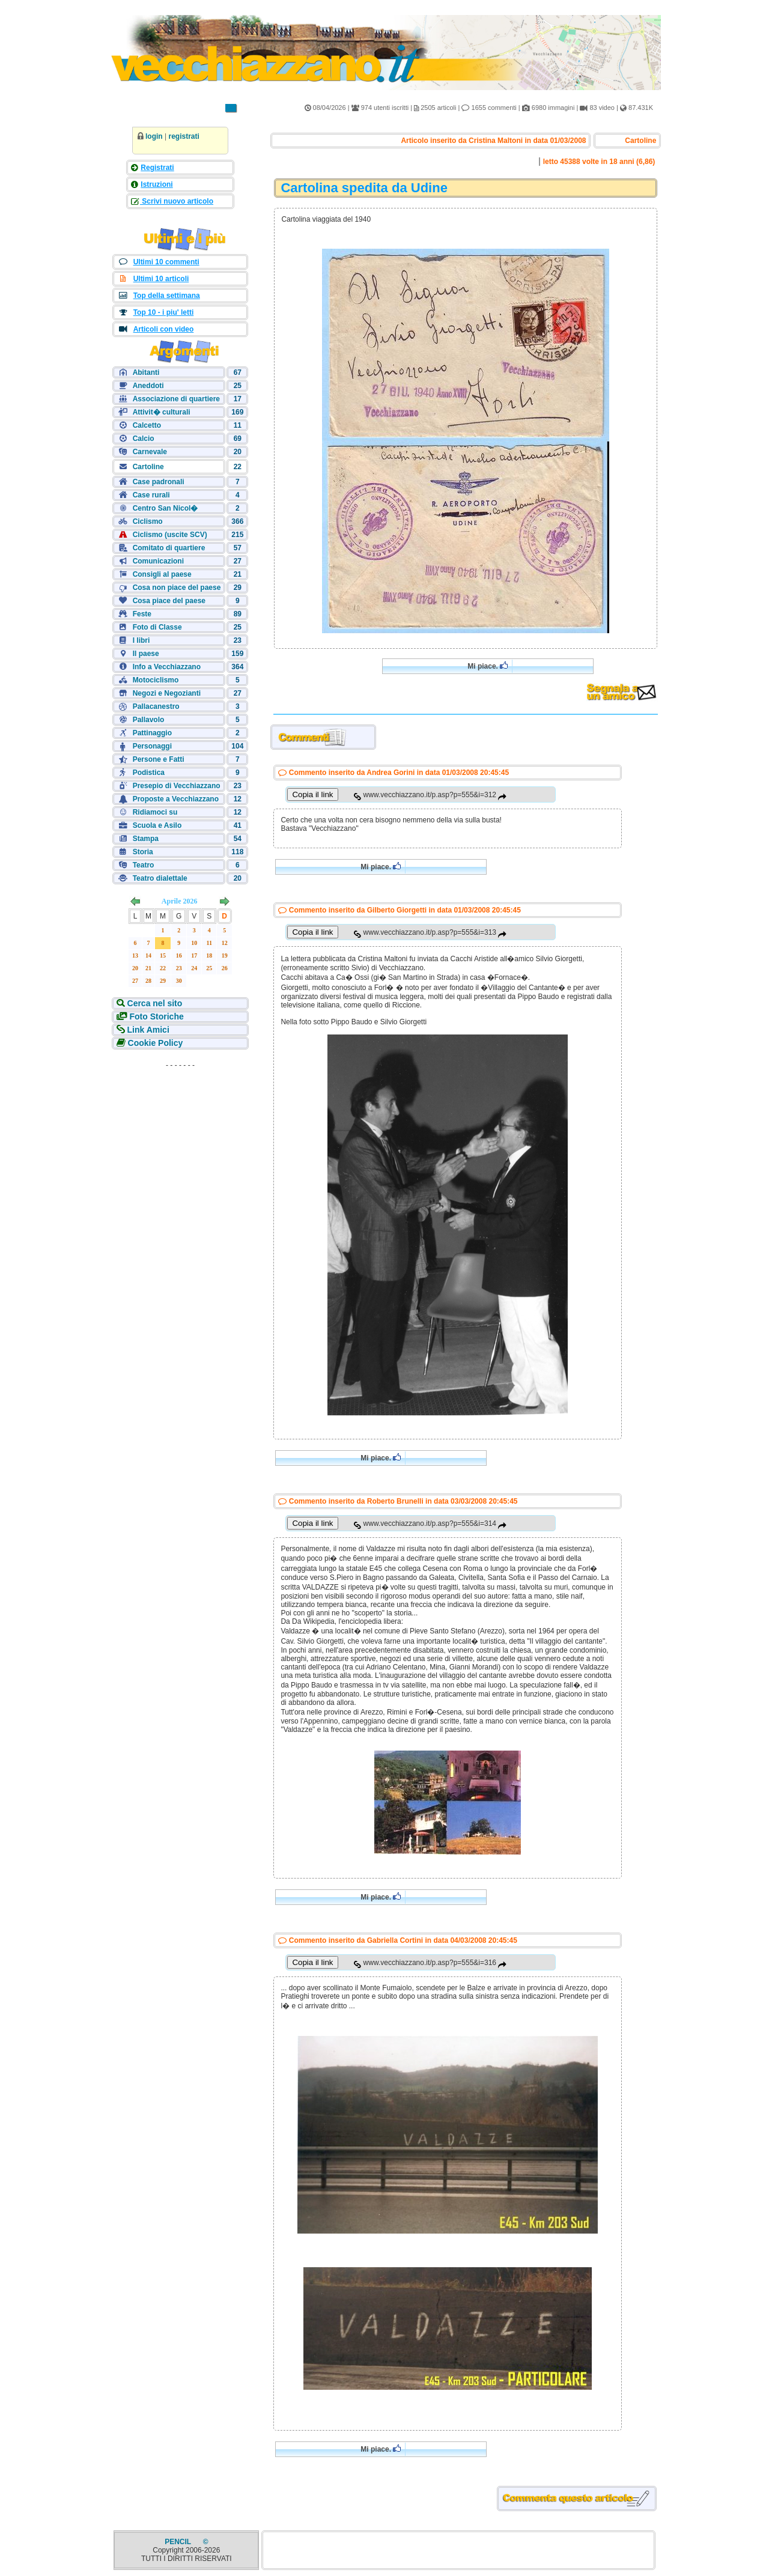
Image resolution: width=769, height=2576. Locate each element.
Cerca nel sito (154, 1003)
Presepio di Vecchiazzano (176, 786)
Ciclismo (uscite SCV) (170, 534)
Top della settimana (166, 295)
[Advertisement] (180, 1149)
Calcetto (147, 425)
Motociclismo (156, 680)
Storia (143, 852)
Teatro (143, 865)
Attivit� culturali (161, 412)
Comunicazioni (158, 561)
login (154, 136)
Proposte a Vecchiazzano (176, 799)
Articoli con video (163, 329)
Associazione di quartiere (176, 399)
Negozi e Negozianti (167, 693)
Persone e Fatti (158, 759)
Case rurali (151, 495)
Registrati (157, 167)
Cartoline (148, 467)
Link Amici (147, 1029)
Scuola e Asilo (157, 825)
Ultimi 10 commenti (166, 262)
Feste (142, 614)
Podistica (149, 772)
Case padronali (158, 482)
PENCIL (179, 2542)
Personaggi (152, 746)
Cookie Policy (154, 1043)
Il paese (146, 653)
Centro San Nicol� (165, 508)
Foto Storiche (155, 1016)
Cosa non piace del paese (177, 587)
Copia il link (312, 794)
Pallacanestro (156, 706)
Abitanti (146, 372)
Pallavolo (149, 719)
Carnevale (150, 452)
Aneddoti (148, 385)
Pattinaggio (152, 733)
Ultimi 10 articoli (161, 279)
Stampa (146, 838)
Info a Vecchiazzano (167, 667)
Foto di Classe (157, 627)
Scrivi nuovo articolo (176, 201)
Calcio (143, 438)
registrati (183, 136)
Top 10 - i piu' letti (163, 312)
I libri (141, 640)
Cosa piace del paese (169, 601)
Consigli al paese (162, 574)
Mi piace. (487, 665)
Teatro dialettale (160, 878)
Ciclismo (148, 521)
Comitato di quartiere (169, 548)
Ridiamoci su (155, 812)
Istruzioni (156, 184)
